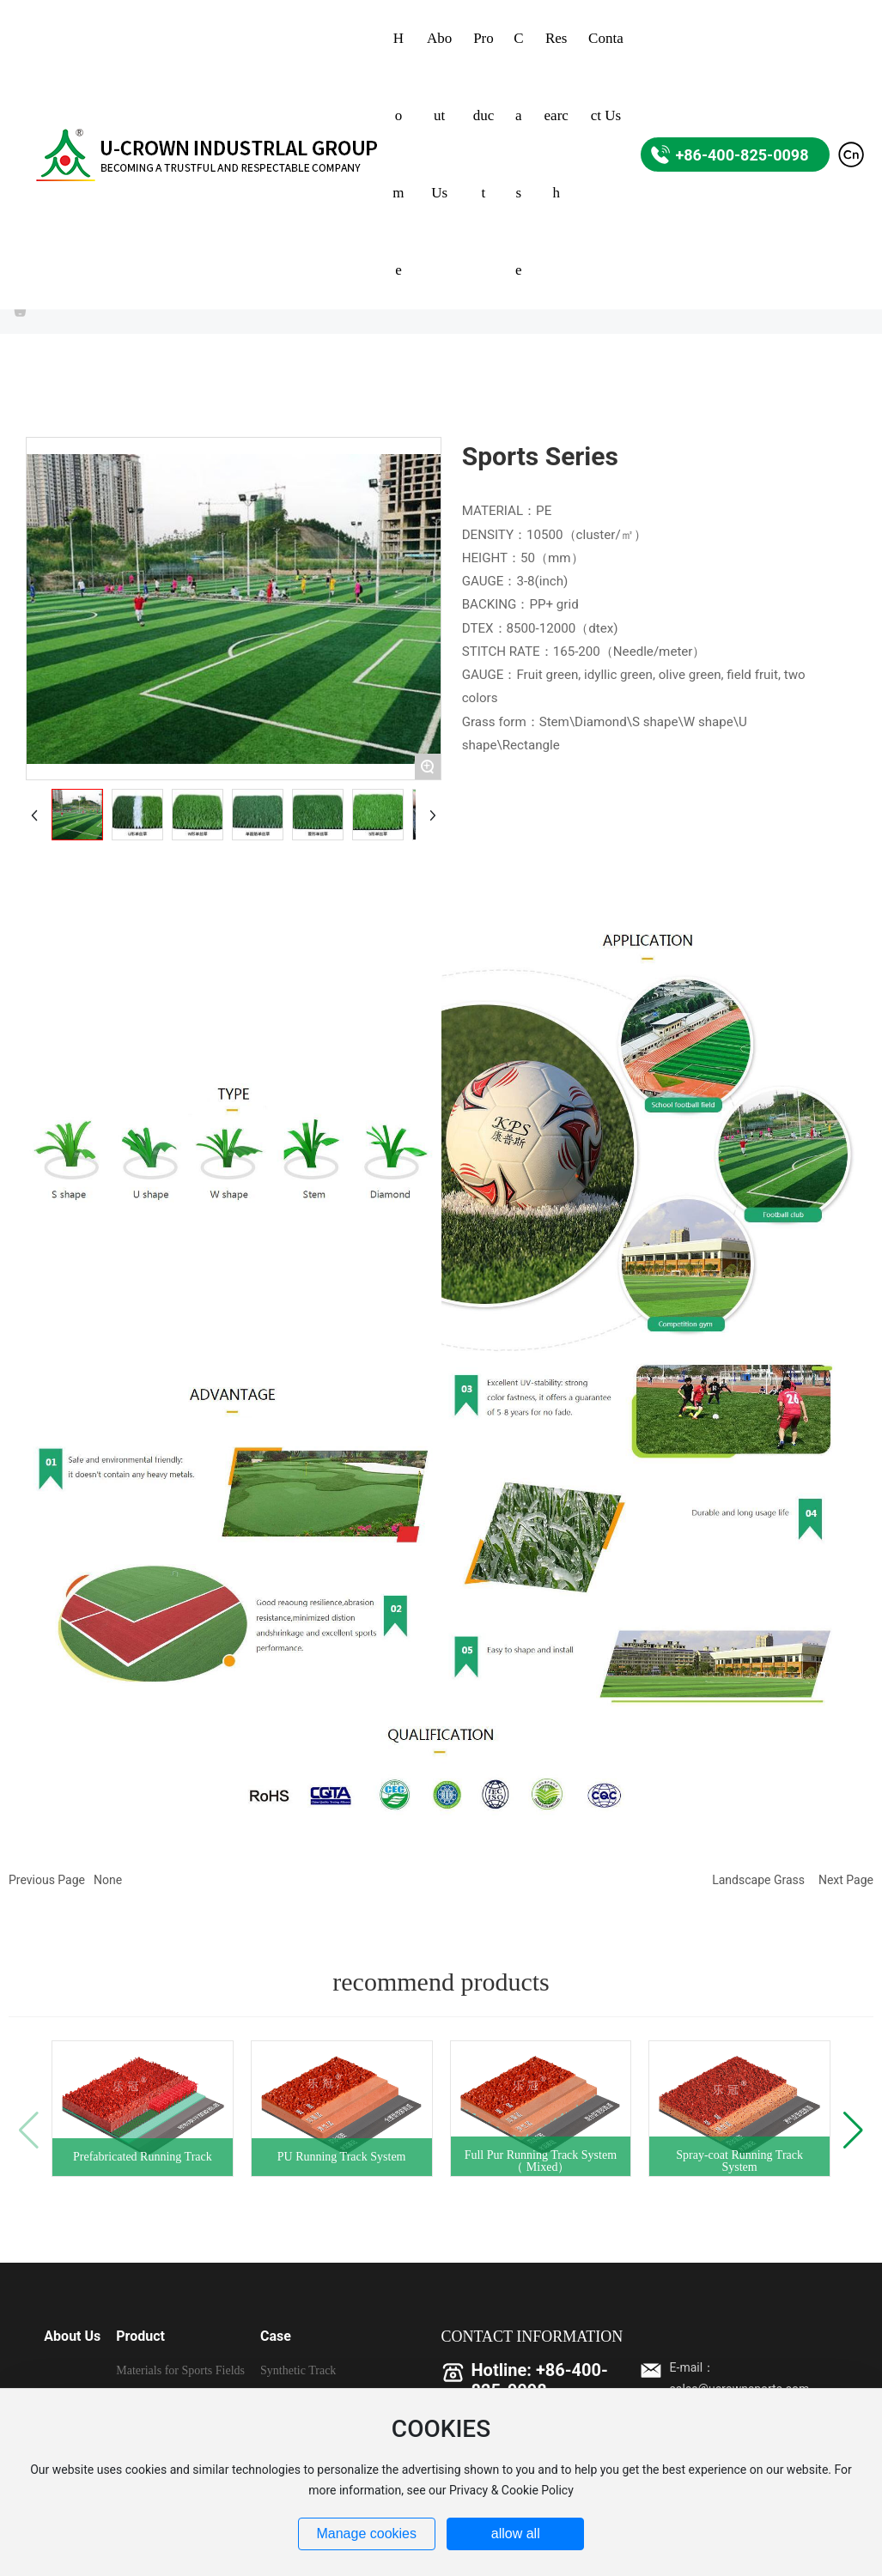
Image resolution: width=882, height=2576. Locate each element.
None (108, 1880)
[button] (853, 2130)
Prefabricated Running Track (142, 2156)
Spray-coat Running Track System (739, 2161)
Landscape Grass (758, 1880)
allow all (515, 2533)
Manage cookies (366, 2533)
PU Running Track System (341, 2156)
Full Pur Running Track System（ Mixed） (541, 2161)
